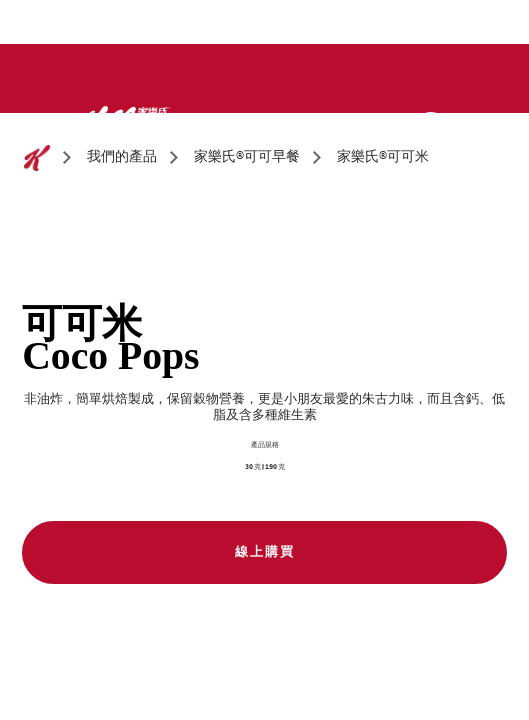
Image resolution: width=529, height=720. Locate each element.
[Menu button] (476, 125)
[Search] (431, 127)
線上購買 (265, 552)
